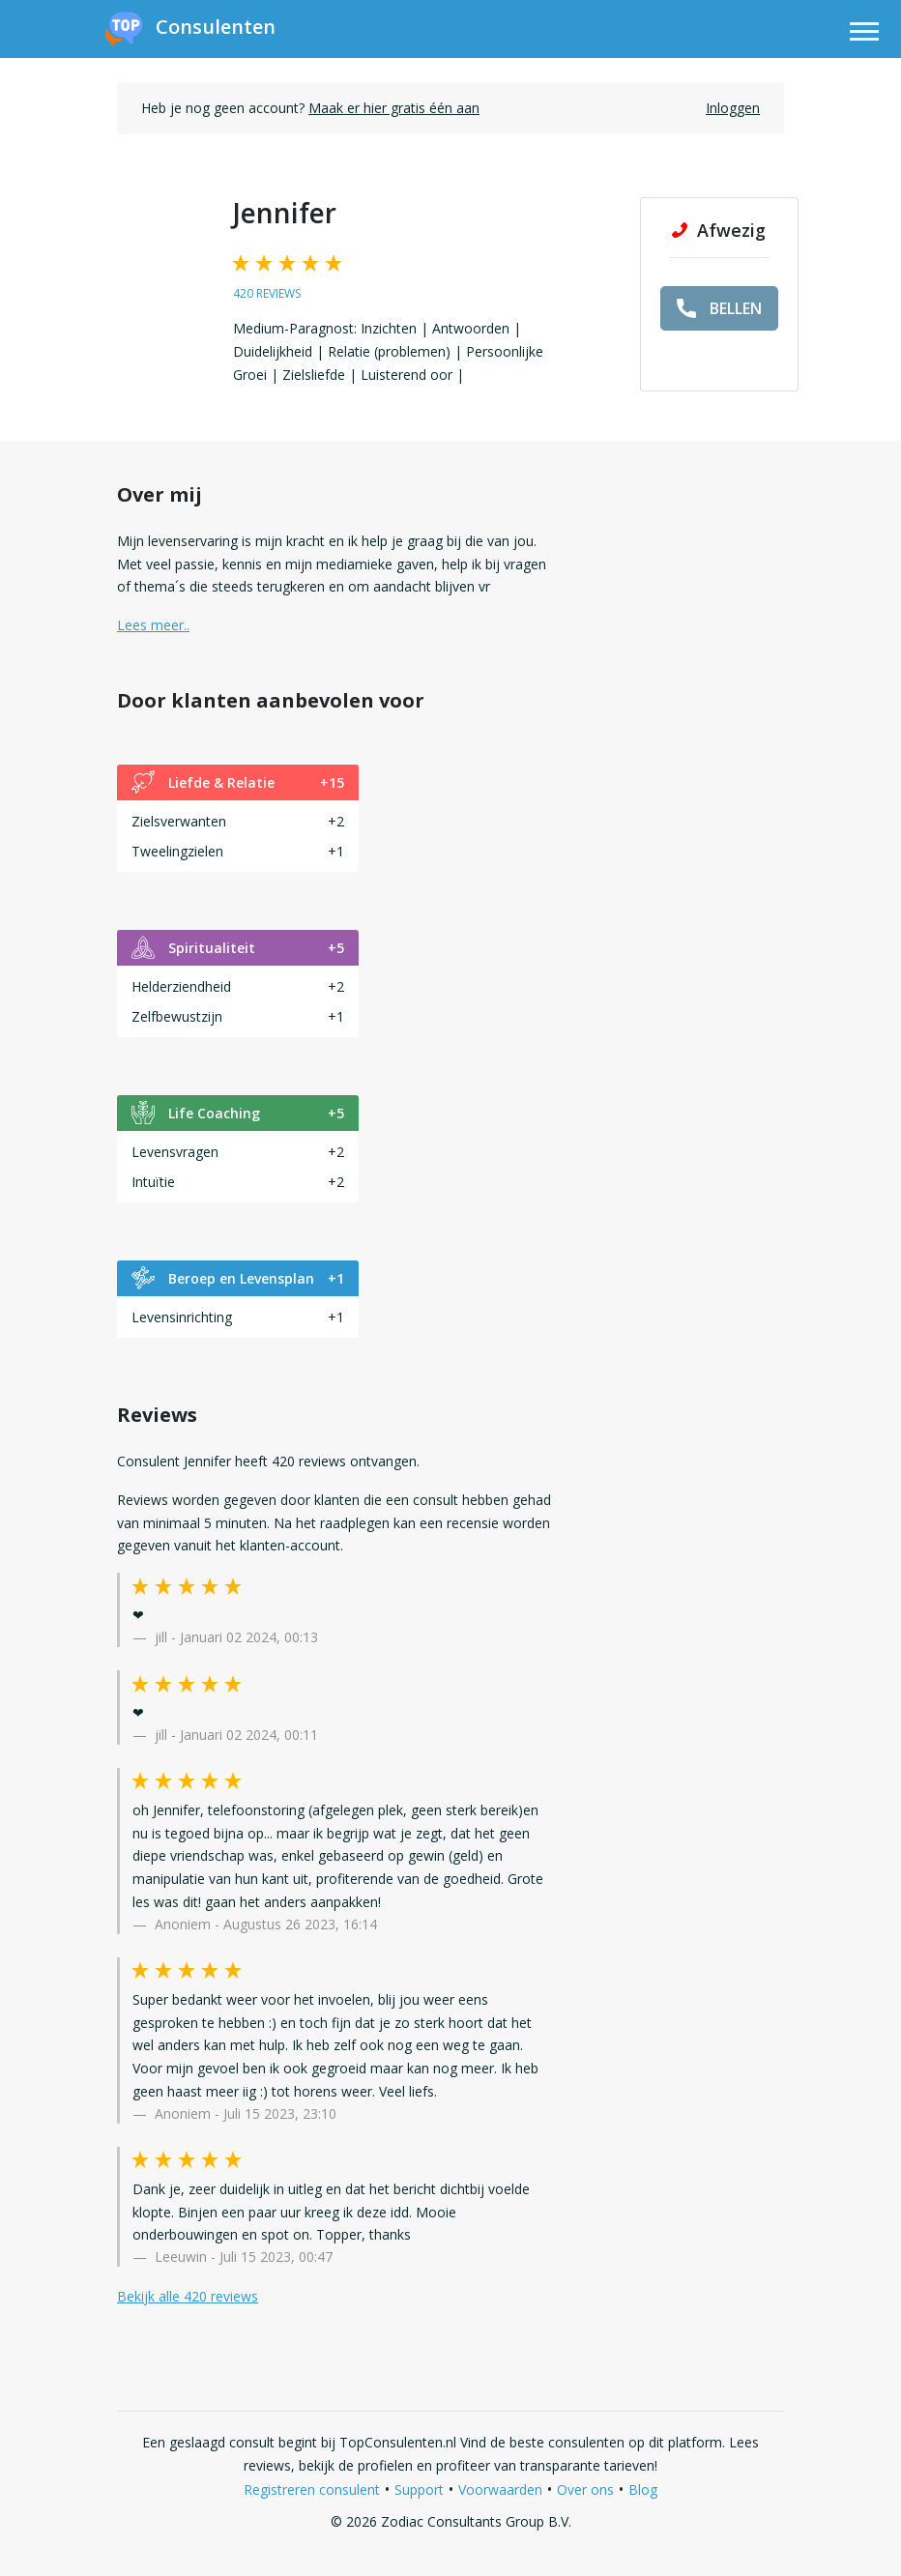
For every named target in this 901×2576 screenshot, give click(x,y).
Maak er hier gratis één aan (394, 108)
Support (419, 2489)
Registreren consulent (312, 2489)
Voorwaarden (500, 2489)
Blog (642, 2489)
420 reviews (267, 293)
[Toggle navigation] (864, 34)
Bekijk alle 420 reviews (187, 2296)
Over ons (585, 2489)
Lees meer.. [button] (153, 625)
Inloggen (733, 108)
